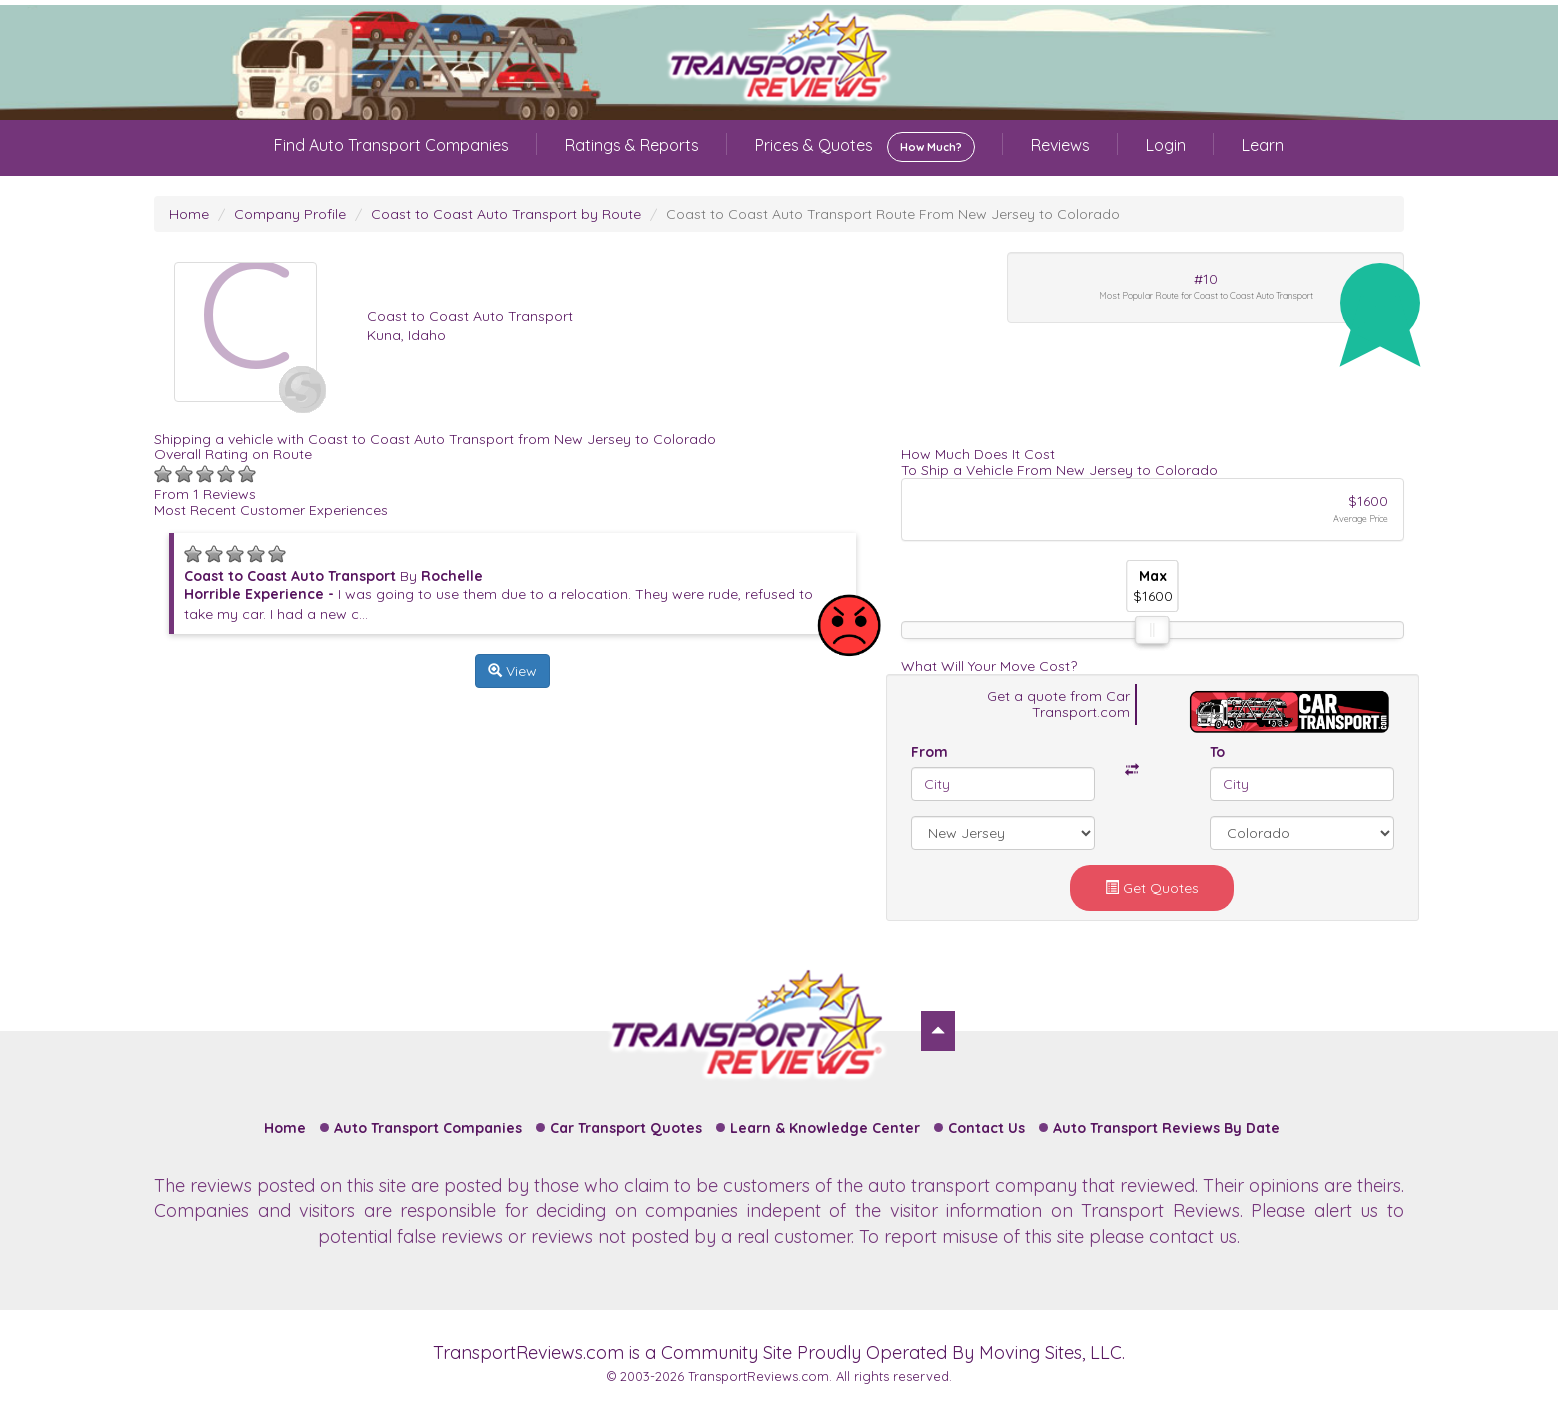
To (1217, 752)
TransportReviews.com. (760, 1376)
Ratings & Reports (632, 145)
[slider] (1152, 630)
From (929, 752)
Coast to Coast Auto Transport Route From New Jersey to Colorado (893, 214)
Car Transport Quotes (626, 1128)
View (512, 671)
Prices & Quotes (865, 147)
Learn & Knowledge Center (825, 1128)
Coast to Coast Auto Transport (470, 316)
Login (1166, 145)
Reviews (1060, 145)
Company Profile (290, 214)
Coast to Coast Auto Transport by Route (506, 214)
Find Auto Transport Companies (391, 145)
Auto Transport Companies (428, 1128)
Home (189, 214)
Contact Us (986, 1128)
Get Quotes (1152, 888)
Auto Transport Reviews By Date (1166, 1128)
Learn (1263, 145)
